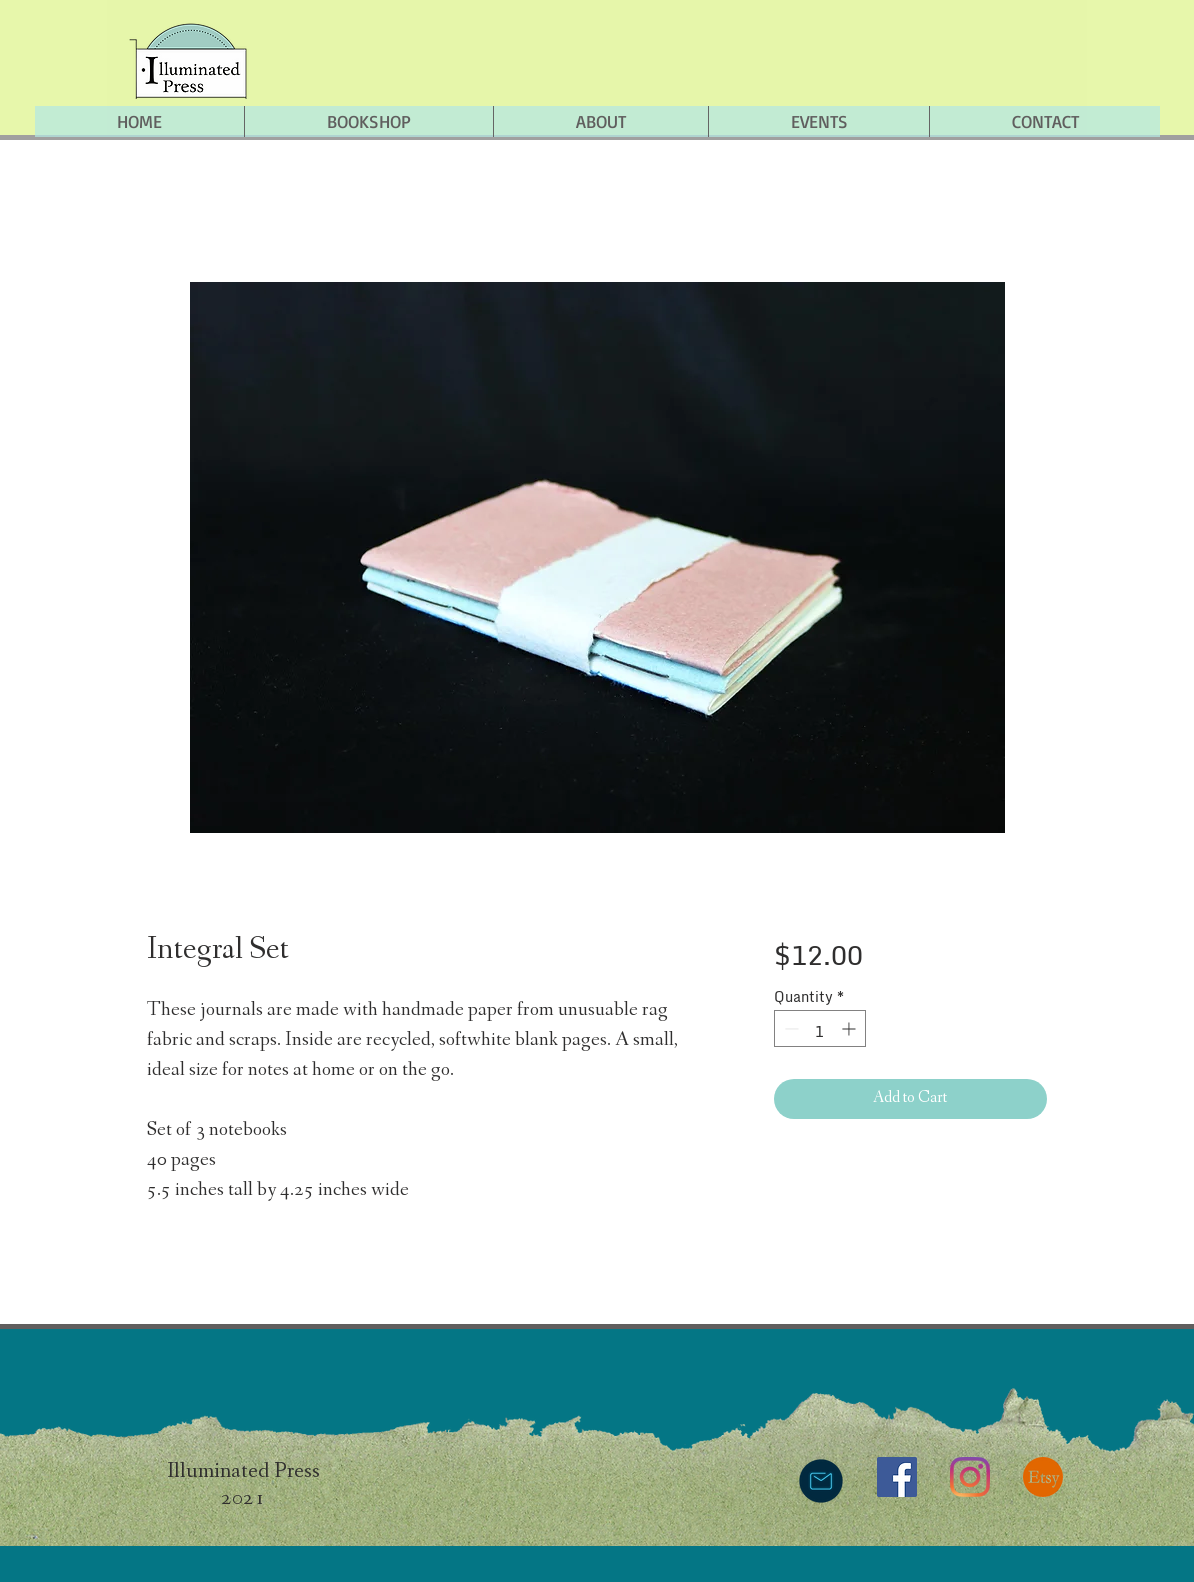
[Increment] (850, 1028)
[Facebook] (897, 1477)
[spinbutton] (820, 1028)
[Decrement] (789, 1028)
